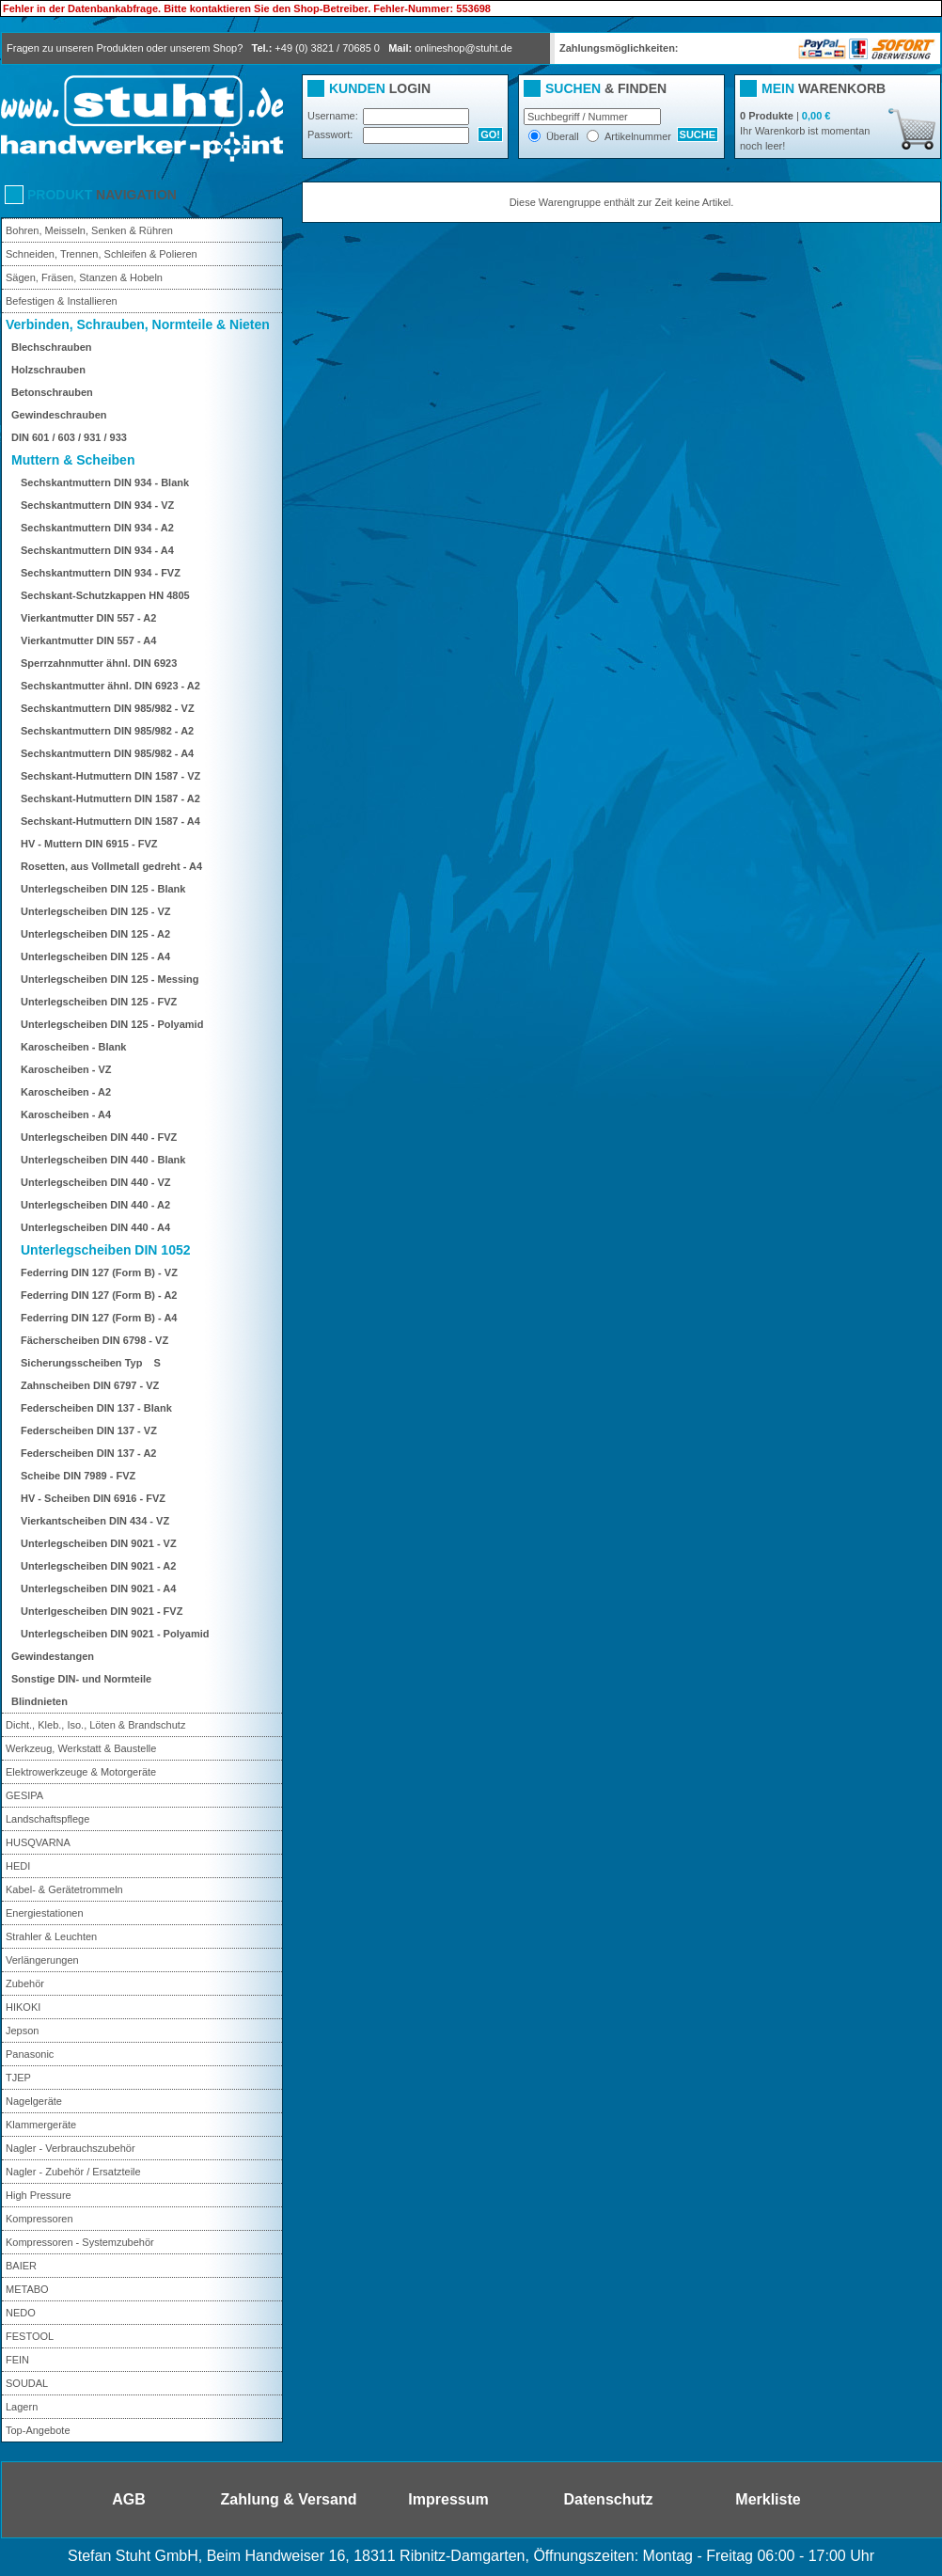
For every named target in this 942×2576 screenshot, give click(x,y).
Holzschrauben (48, 369)
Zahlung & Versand (289, 2499)
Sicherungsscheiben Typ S (95, 1362)
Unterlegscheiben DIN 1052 (106, 1249)
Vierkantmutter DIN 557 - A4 (88, 640)
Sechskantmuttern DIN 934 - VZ (97, 505)
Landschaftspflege (47, 1819)
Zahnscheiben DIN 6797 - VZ (90, 1385)
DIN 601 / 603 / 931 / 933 (69, 437)
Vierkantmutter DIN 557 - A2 (88, 618)
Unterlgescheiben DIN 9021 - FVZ (101, 1611)
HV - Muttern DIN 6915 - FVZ (89, 843)
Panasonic (30, 2054)
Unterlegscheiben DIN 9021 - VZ (99, 1543)
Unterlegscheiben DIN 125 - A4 (95, 956)
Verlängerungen (42, 1960)
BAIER (21, 2265)
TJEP (18, 2077)
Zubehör (25, 1983)
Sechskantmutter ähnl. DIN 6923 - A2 (110, 685)
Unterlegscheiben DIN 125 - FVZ (99, 1001)
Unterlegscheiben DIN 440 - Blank (103, 1159)
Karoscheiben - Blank (73, 1046)
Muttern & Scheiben (72, 459)
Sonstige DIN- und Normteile (81, 1678)
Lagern (22, 2406)
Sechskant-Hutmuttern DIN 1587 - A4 (110, 821)
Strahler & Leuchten (51, 1936)
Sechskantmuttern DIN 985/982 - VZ (108, 708)
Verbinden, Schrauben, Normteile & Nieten (138, 324)
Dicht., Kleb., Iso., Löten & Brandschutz (95, 1725)
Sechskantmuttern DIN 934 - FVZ (101, 572)
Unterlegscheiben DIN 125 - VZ (96, 911)
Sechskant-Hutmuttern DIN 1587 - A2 (110, 798)
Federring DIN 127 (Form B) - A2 (99, 1295)
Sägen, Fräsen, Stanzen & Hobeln (84, 277)
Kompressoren (39, 2218)
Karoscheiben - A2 (66, 1092)
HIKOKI (23, 2007)
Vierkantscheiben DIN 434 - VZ (95, 1520)
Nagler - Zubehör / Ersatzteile (73, 2171)
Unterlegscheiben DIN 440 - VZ (96, 1182)
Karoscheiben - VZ (66, 1069)
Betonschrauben (52, 392)
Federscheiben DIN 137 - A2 (88, 1453)
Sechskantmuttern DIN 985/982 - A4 (107, 753)
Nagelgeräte (34, 2101)
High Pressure (38, 2195)
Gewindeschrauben (58, 414)
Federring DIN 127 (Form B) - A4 (99, 1317)
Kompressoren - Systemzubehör (80, 2242)
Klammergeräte (41, 2124)
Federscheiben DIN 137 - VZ (89, 1430)
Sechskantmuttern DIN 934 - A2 (97, 527)
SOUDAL (27, 2383)
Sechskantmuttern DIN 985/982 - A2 (107, 730)
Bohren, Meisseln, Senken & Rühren (89, 230)
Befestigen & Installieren (62, 301)
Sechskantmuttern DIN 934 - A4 (97, 550)
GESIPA (24, 1795)
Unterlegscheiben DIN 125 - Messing (110, 979)
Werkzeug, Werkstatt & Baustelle (81, 1748)
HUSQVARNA (38, 1842)
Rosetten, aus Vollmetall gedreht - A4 (111, 866)
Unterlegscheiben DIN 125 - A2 (95, 934)
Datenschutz (607, 2499)
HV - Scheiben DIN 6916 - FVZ (93, 1498)
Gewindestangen (52, 1656)
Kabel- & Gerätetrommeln (64, 1889)
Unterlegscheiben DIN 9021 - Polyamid (115, 1633)
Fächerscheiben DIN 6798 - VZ (94, 1340)
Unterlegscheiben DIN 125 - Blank (103, 888)
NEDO (21, 2312)
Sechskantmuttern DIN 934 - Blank (105, 482)
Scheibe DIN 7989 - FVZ (78, 1475)
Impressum (448, 2499)
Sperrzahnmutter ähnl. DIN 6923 (99, 663)
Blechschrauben (51, 347)
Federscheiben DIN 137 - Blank (96, 1408)
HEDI (18, 1866)
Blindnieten (39, 1701)
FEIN (17, 2359)
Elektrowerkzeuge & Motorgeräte (81, 1772)
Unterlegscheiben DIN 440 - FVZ (99, 1137)
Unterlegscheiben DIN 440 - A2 (95, 1204)
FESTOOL (30, 2336)
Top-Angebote (38, 2430)
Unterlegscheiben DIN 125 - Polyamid (112, 1024)
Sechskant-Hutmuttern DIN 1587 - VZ (110, 776)
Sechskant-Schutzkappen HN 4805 (105, 595)
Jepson (22, 2030)
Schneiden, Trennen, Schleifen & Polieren (101, 254)
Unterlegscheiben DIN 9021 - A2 (98, 1566)
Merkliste (767, 2499)
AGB (129, 2499)
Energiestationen (45, 1913)
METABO (27, 2289)
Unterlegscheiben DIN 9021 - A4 (98, 1588)
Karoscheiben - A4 (66, 1114)
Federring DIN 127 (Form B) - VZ (99, 1272)
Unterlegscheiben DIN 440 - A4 (95, 1227)
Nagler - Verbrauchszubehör (70, 2148)
